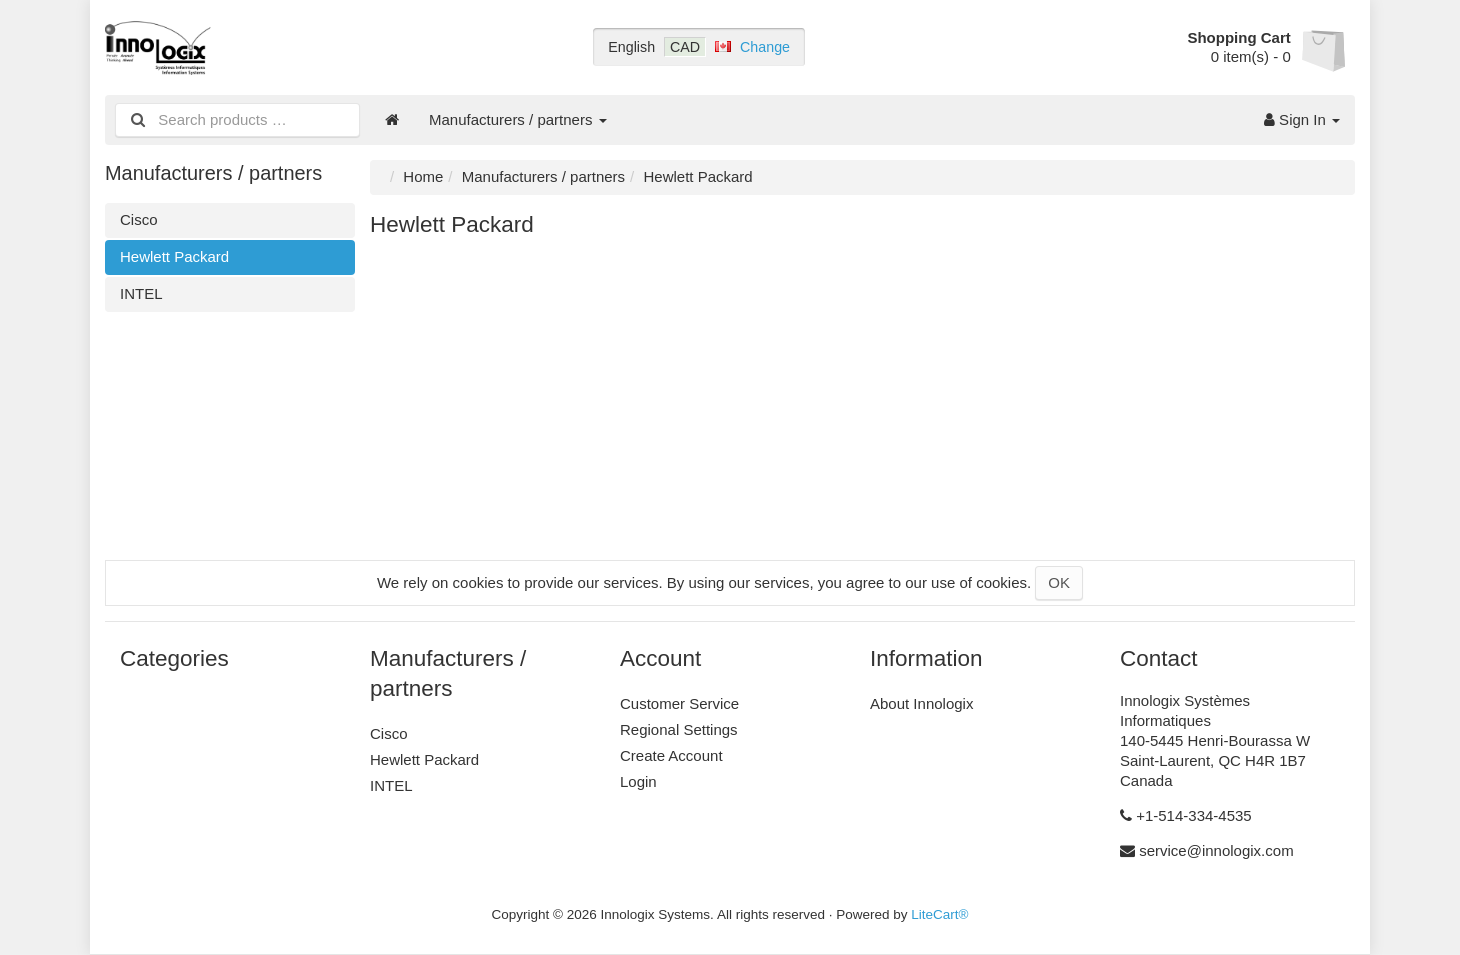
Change (765, 47)
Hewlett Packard (174, 256)
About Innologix (921, 703)
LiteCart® (939, 914)
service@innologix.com (1216, 850)
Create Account (671, 755)
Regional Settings (679, 729)
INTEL (141, 293)
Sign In (1302, 119)
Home (423, 176)
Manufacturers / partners (518, 119)
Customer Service (679, 703)
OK (1059, 582)
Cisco (139, 219)
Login (638, 781)
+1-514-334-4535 (1194, 815)
